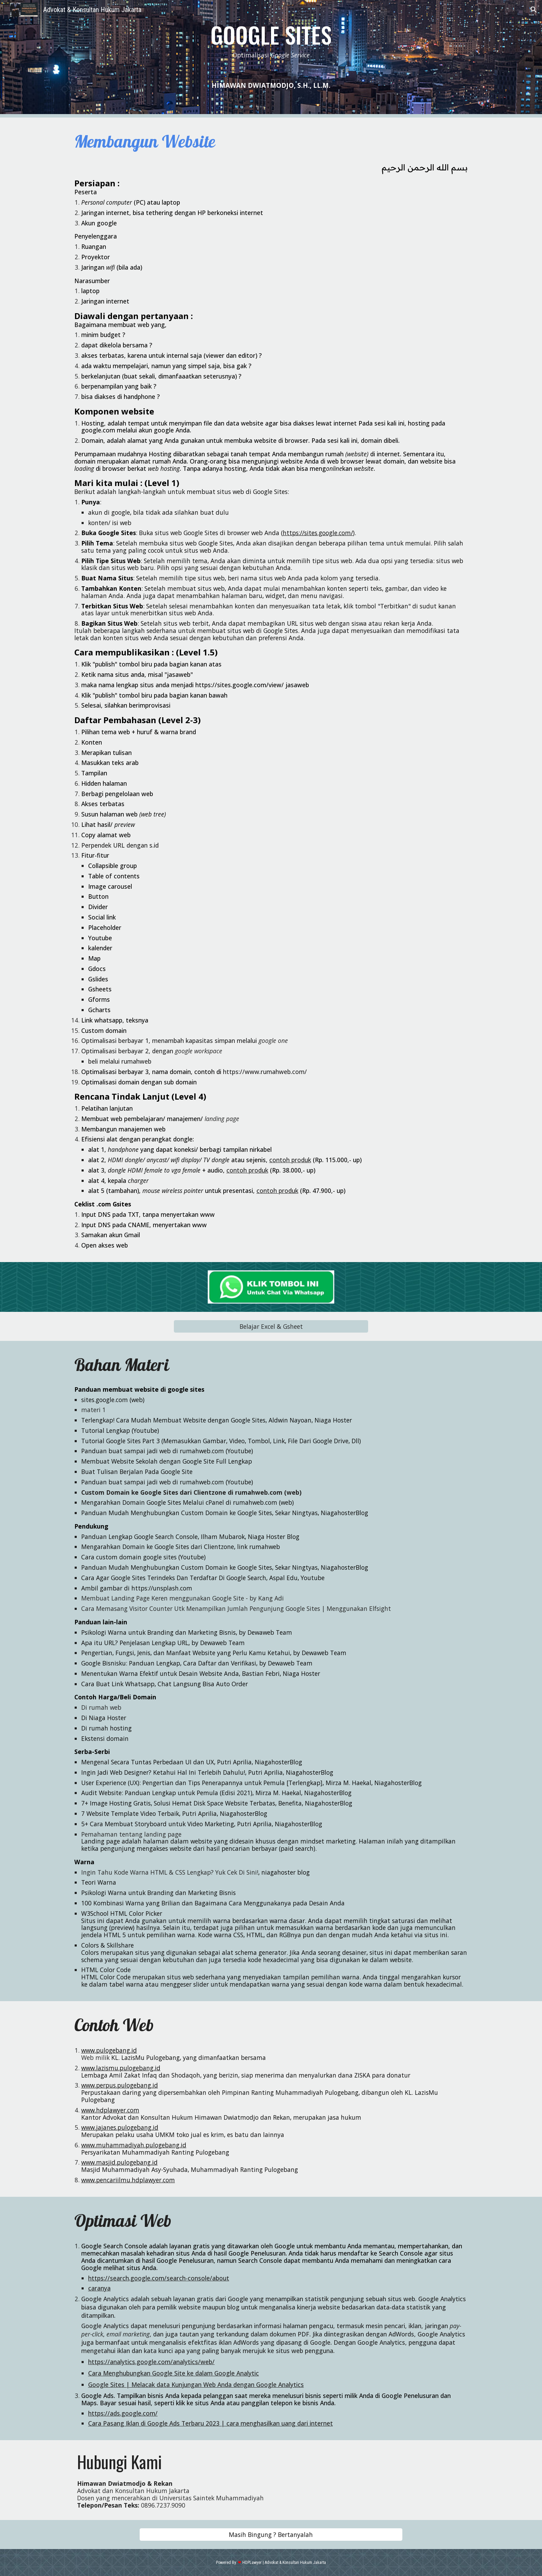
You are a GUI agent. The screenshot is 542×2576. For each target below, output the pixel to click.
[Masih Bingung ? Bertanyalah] (271, 2534)
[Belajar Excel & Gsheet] (271, 1326)
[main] (271, 42)
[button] (533, 9)
